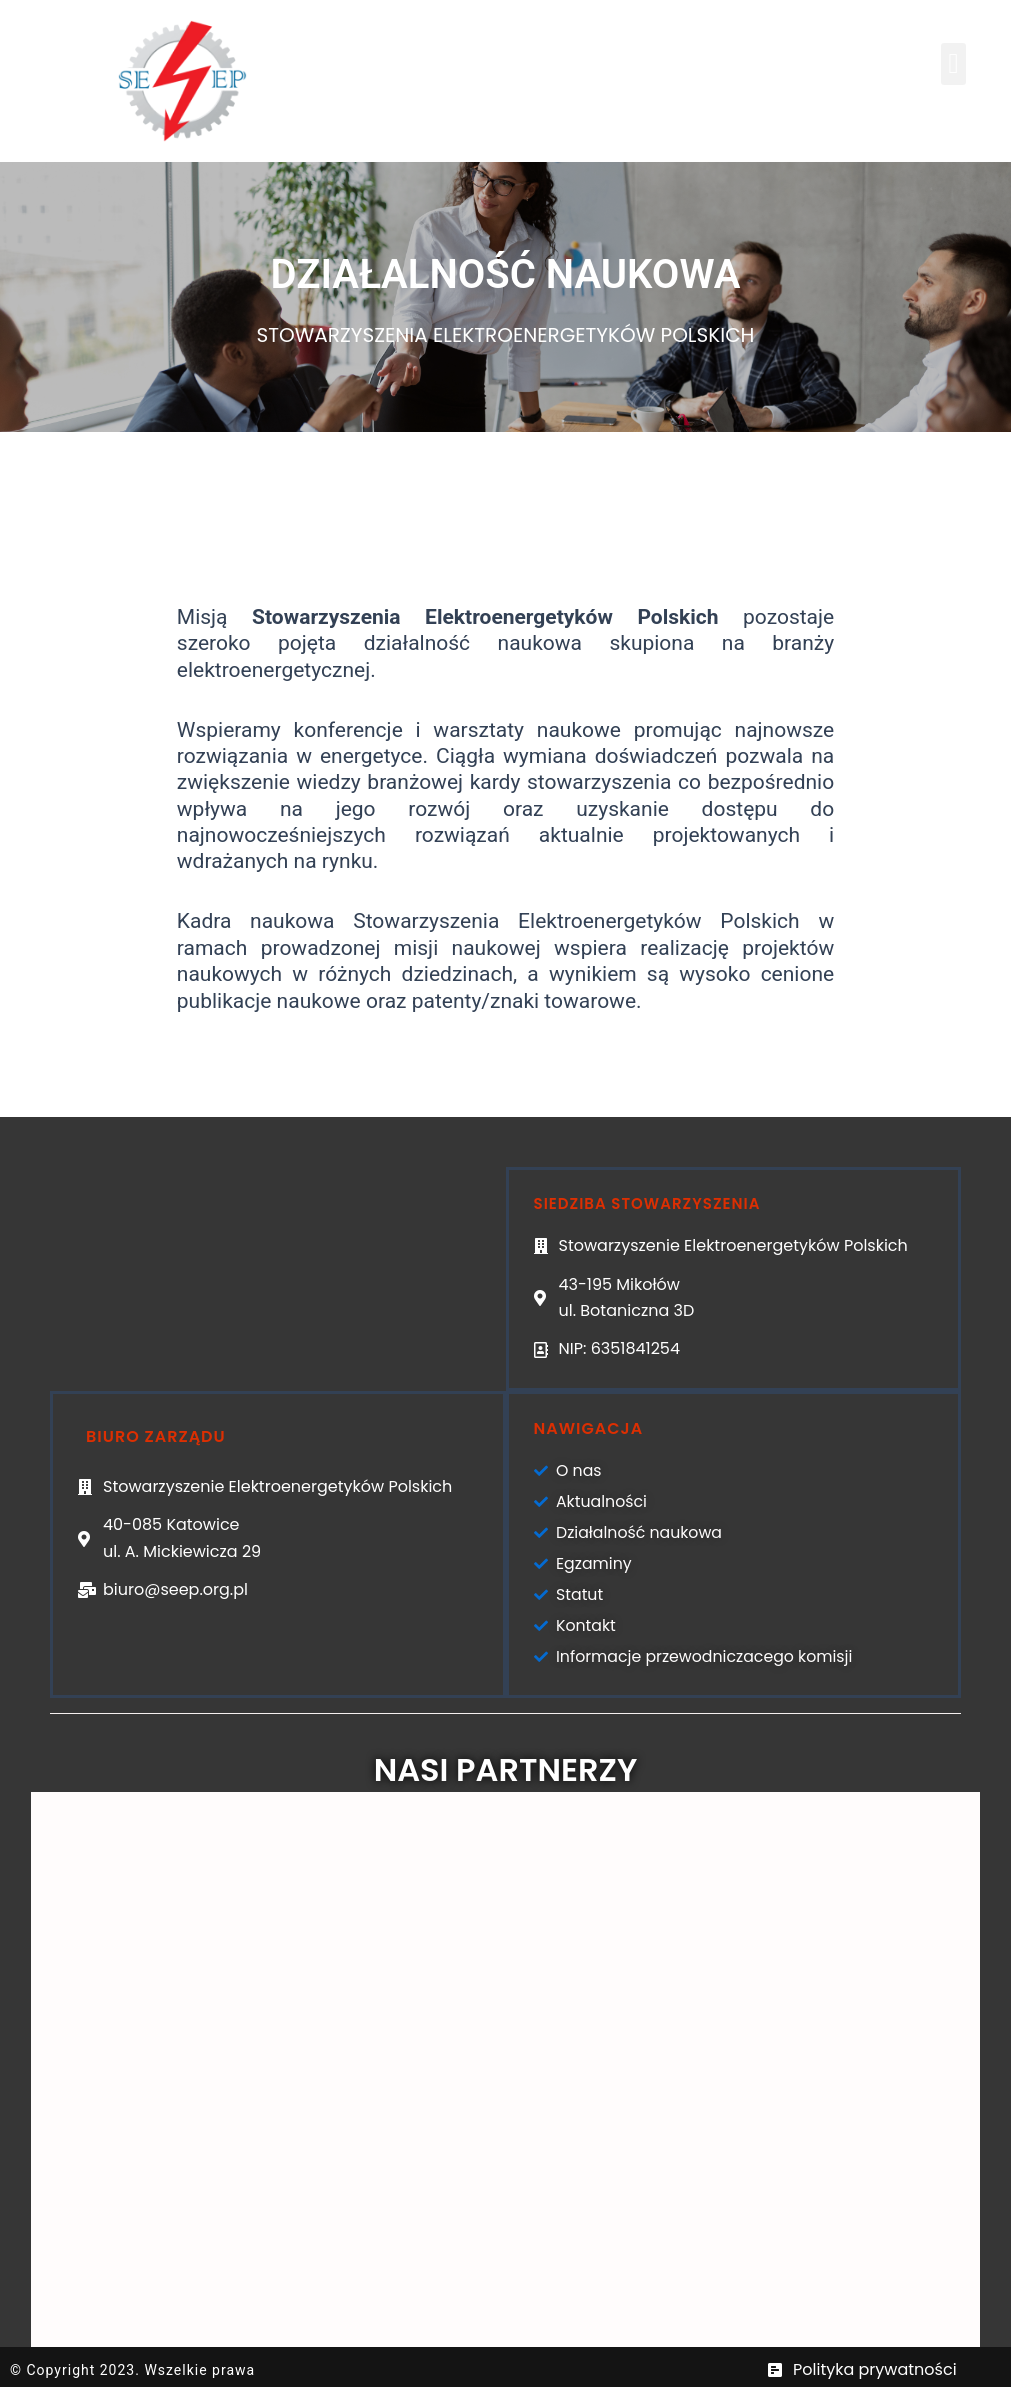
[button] (953, 64)
